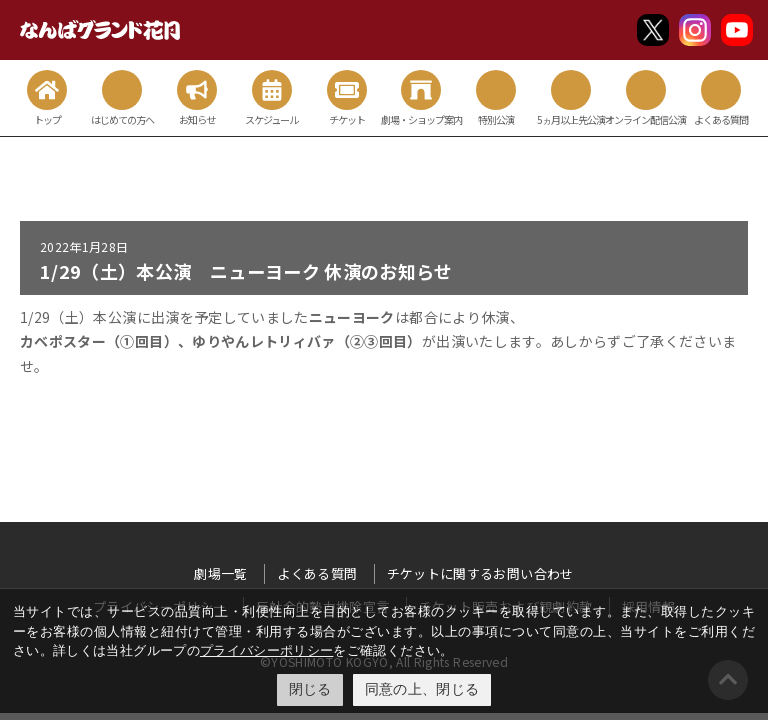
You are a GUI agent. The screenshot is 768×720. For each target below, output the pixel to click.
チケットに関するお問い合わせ (480, 573)
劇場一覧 (220, 573)
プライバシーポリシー (267, 650)
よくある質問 (317, 573)
